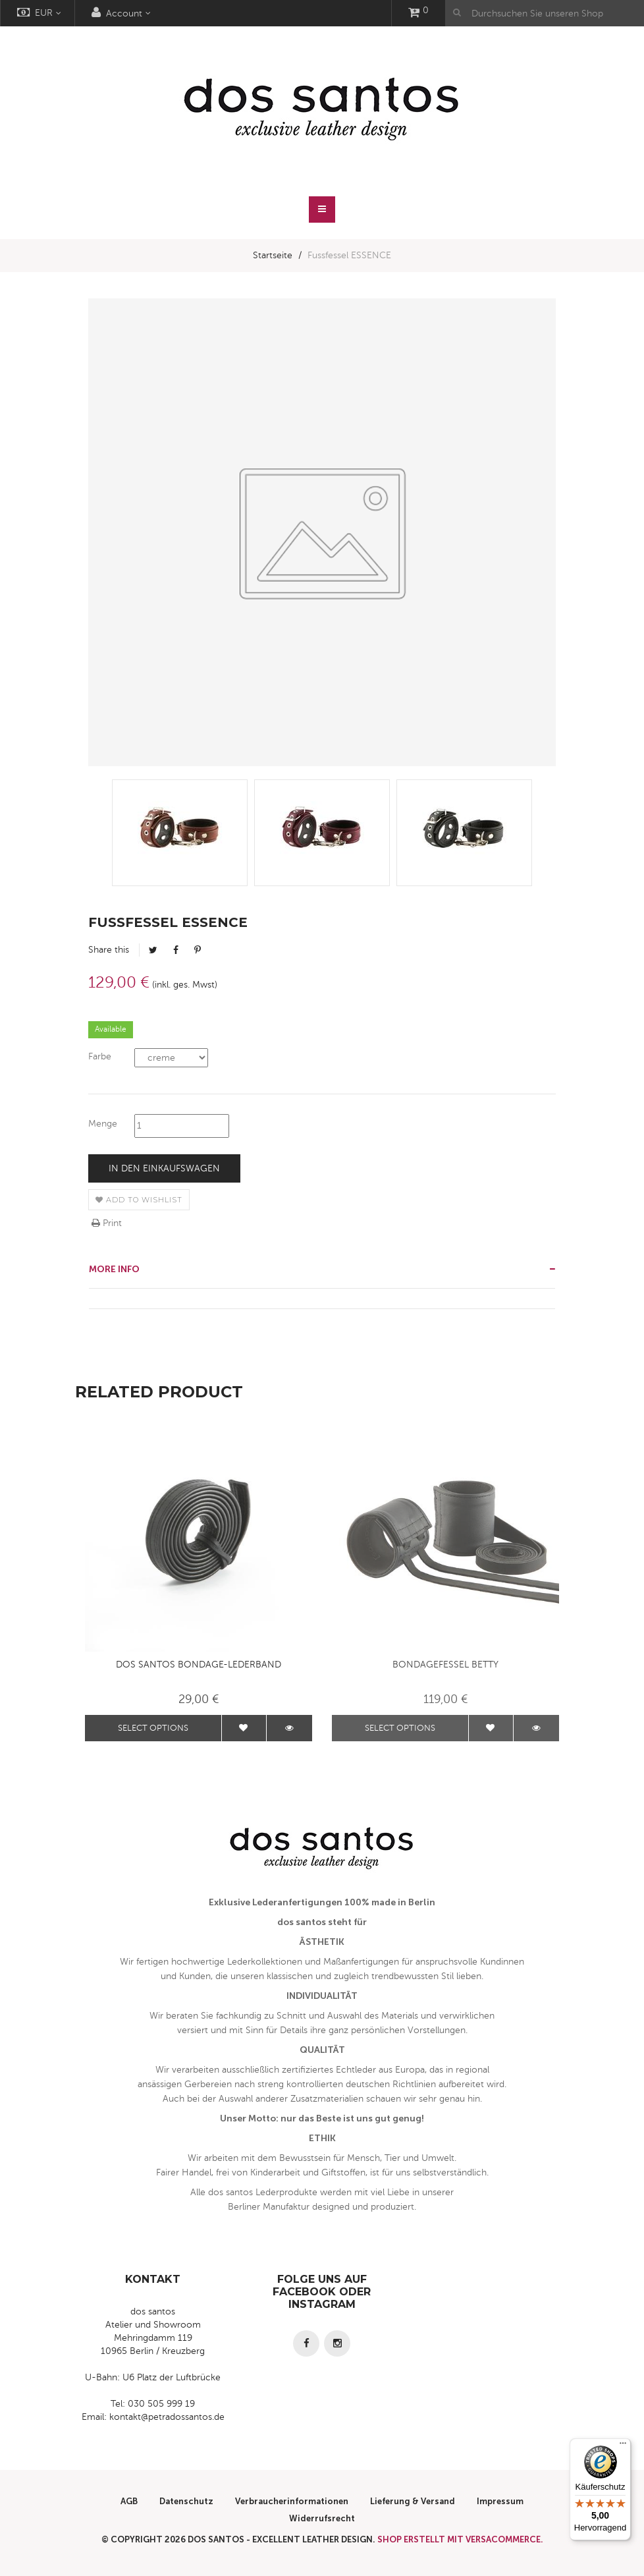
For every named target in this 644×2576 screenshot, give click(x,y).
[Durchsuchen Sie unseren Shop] (544, 13)
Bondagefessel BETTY (445, 1664)
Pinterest (197, 950)
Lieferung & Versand (412, 2501)
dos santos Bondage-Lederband (198, 1664)
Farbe (99, 1056)
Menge (102, 1124)
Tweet (153, 950)
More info (114, 1269)
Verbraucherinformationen (291, 2501)
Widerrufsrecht (322, 2518)
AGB (129, 2501)
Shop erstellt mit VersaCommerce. (460, 2539)
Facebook (175, 950)
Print (107, 1223)
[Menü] (623, 2446)
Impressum (500, 2501)
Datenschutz (186, 2501)
